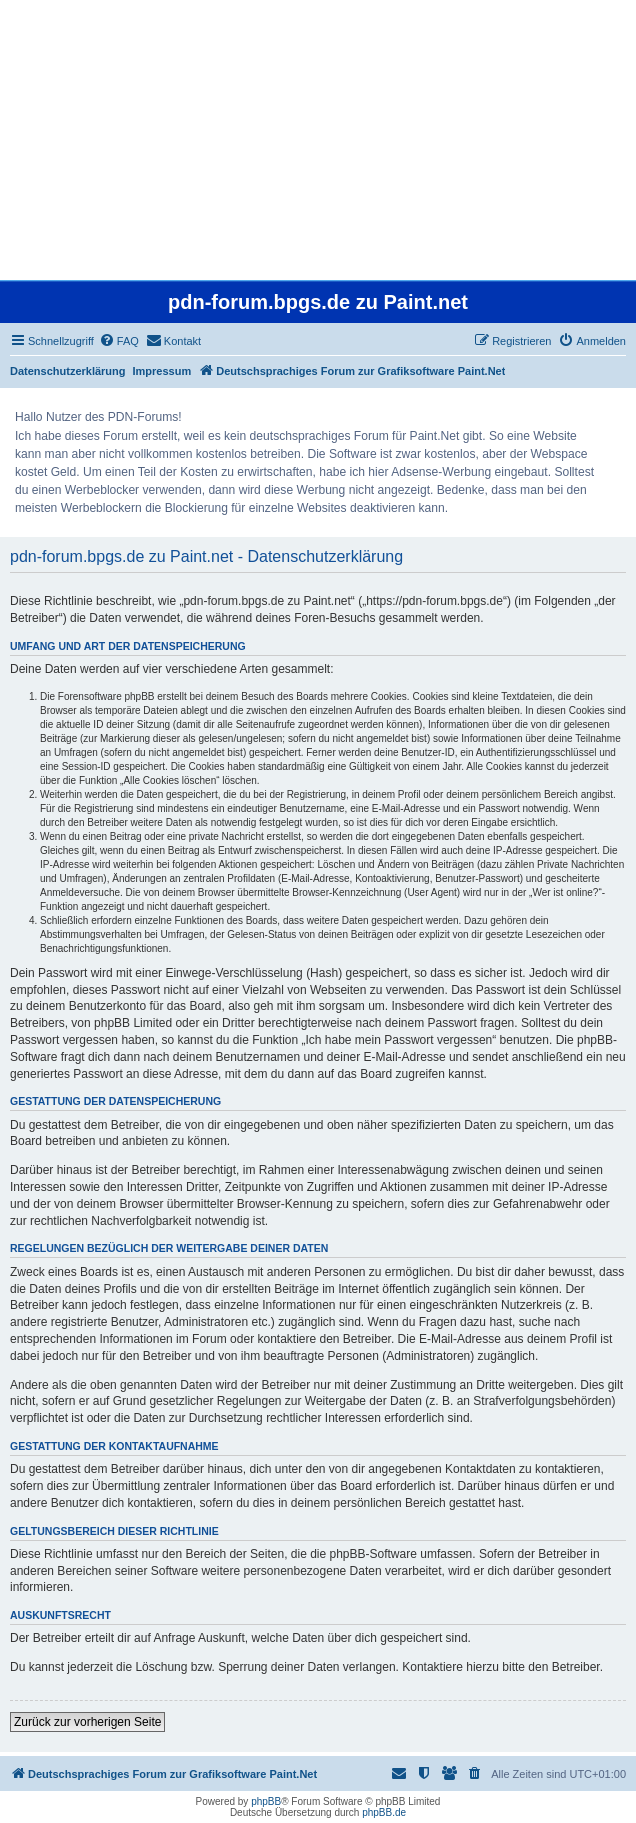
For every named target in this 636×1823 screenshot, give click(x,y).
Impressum (162, 371)
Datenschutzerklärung (68, 371)
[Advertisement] (318, 140)
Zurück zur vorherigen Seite (87, 1722)
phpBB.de (384, 1812)
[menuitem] (119, 341)
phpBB (266, 1801)
